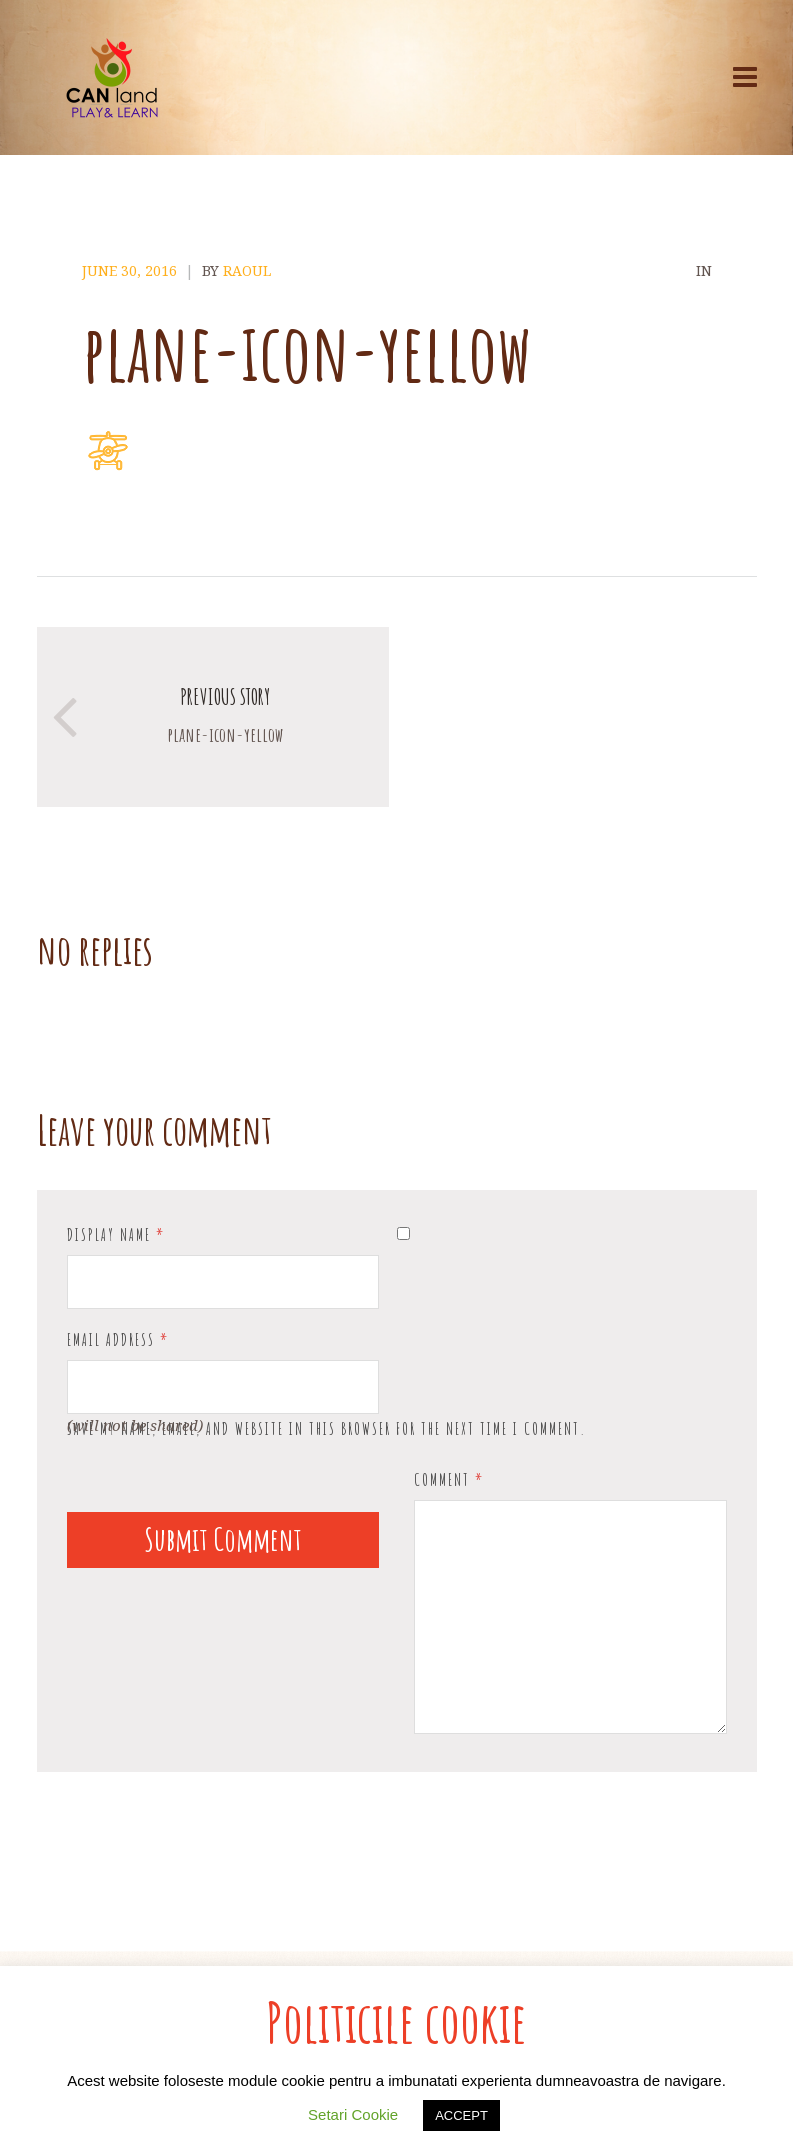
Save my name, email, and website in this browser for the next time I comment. (327, 1429)
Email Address (118, 1340)
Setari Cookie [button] (353, 2114)
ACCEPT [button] (461, 2115)
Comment (449, 1480)
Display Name (116, 1235)
